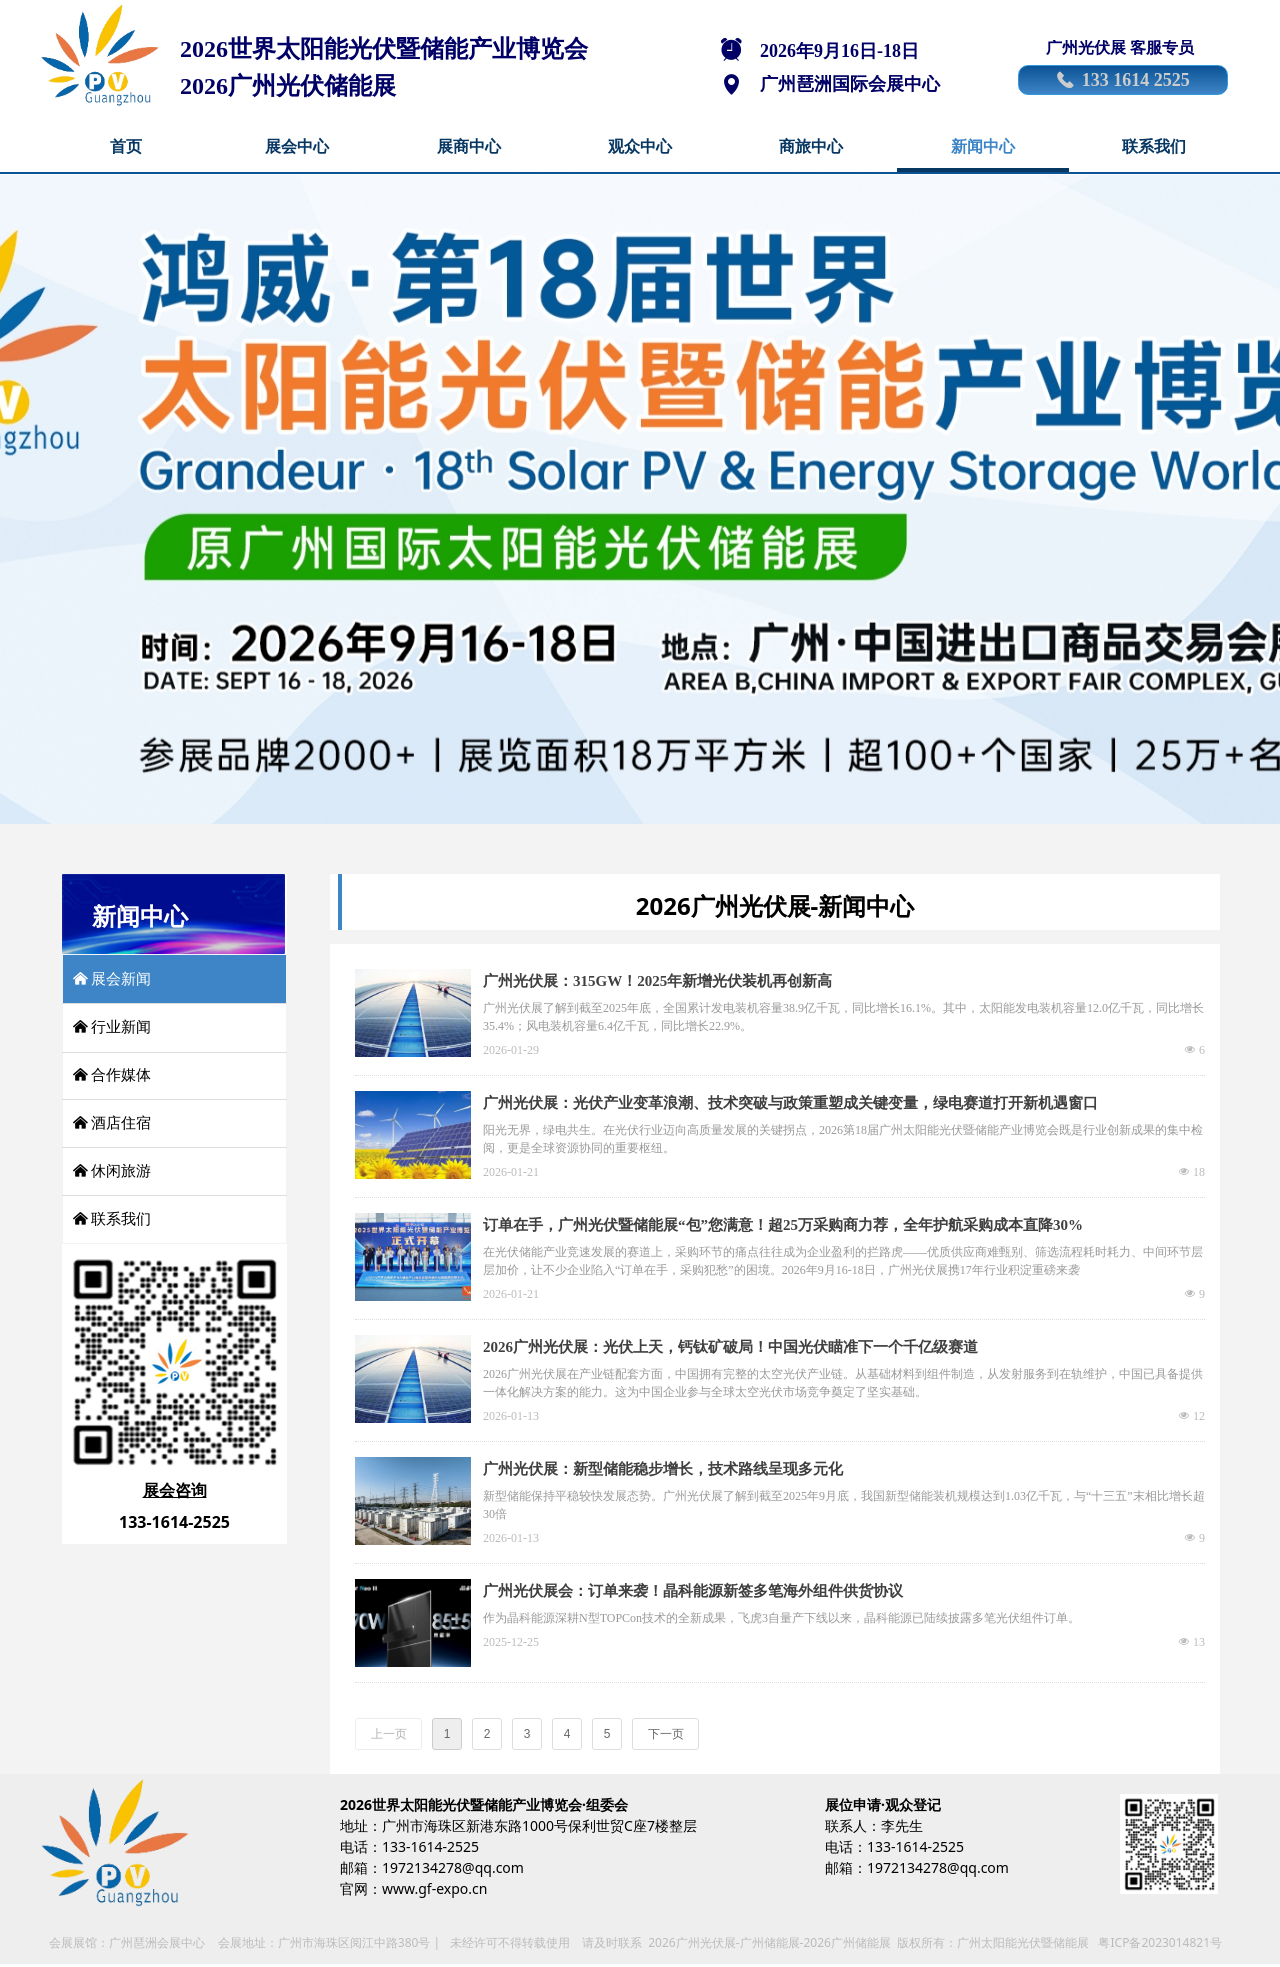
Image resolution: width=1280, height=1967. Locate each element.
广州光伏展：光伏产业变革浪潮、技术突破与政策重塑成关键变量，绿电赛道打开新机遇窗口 (790, 1103)
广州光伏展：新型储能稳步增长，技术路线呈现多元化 (663, 1469)
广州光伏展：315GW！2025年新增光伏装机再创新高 (657, 981)
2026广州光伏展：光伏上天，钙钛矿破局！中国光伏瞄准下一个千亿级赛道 (730, 1347)
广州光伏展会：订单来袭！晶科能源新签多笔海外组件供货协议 (693, 1591)
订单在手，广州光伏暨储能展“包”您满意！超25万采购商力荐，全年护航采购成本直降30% (783, 1225)
